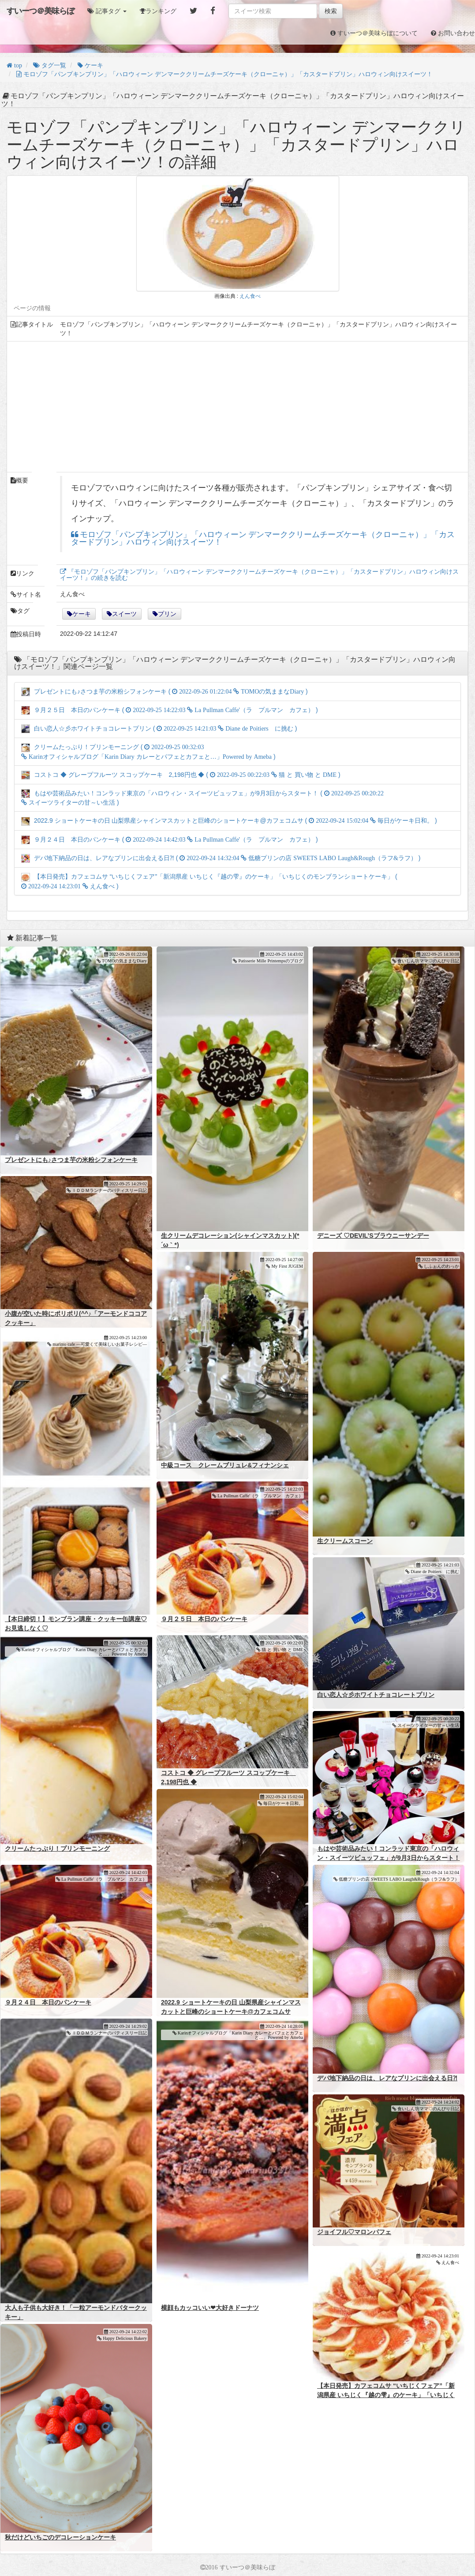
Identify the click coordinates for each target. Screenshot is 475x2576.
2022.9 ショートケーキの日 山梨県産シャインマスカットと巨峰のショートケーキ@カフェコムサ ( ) (229, 820)
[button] (107, 11)
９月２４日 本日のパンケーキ (48, 2002)
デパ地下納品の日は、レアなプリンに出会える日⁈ (387, 2078)
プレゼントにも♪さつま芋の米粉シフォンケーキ (71, 1159)
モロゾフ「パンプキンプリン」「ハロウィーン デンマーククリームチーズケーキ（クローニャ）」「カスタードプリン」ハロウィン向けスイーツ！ (263, 538)
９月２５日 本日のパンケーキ (204, 1618)
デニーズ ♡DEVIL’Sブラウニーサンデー (373, 1235)
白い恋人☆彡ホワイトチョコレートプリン (375, 1694)
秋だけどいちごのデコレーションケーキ (60, 2537)
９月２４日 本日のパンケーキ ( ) (169, 839)
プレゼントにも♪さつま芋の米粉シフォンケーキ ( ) (164, 691)
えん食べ (250, 296)
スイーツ (124, 614)
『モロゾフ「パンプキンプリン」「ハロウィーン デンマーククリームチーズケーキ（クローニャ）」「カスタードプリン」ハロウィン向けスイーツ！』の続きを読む (259, 574)
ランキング (161, 11)
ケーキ (81, 614)
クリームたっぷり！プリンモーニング (57, 1848)
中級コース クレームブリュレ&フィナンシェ (225, 1465)
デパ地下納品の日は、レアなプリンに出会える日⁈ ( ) (220, 857)
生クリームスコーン (345, 1540)
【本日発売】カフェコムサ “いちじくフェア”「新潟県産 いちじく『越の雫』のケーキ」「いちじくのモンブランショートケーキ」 (386, 2395)
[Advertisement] (237, 406)
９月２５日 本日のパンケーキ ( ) (169, 709)
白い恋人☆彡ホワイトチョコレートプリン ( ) (159, 728)
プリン (167, 614)
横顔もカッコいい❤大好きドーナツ (210, 2307)
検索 (331, 11)
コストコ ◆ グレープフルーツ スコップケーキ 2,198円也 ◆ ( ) (180, 774)
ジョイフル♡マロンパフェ (354, 2231)
